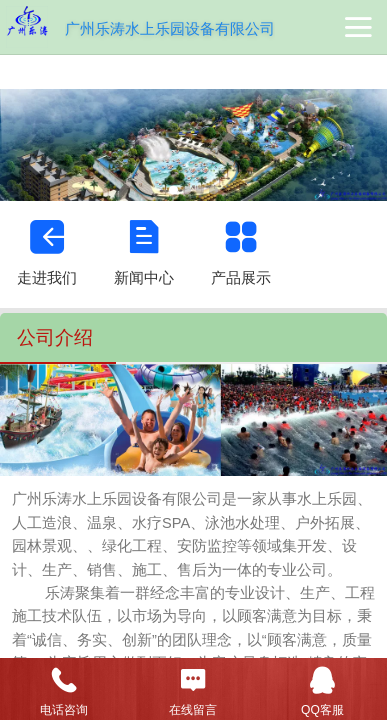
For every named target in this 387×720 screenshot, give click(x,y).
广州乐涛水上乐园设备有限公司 (170, 28)
